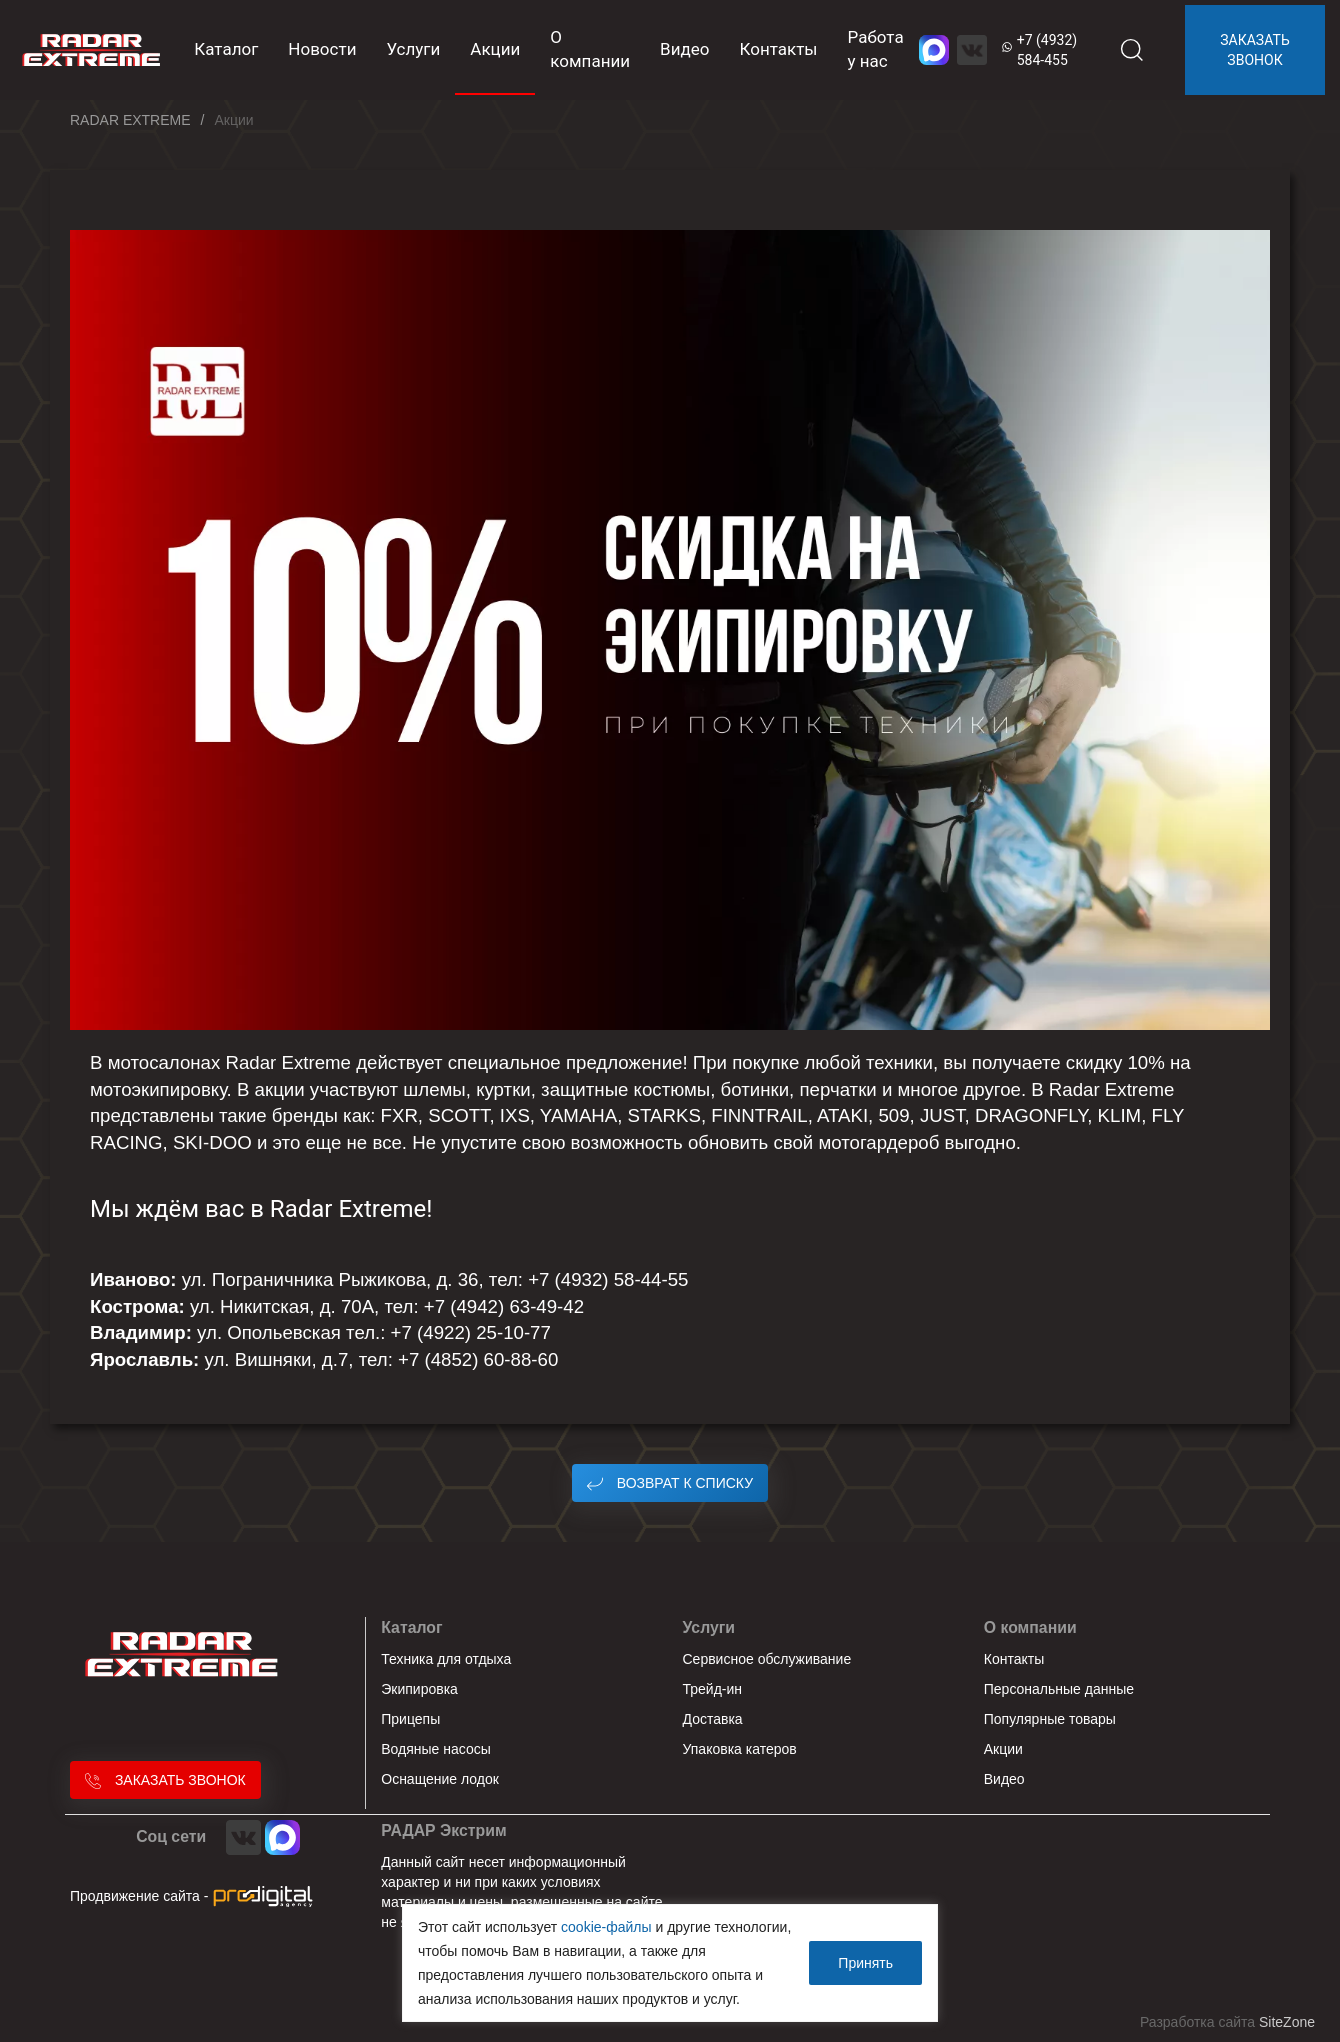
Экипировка (419, 1689)
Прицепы (410, 1719)
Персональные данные (1059, 1689)
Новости (322, 49)
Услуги (413, 49)
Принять (865, 1963)
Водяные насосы (436, 1749)
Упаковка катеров (740, 1749)
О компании (590, 49)
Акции (495, 49)
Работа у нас (876, 49)
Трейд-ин (713, 1689)
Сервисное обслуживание (767, 1659)
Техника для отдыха (446, 1659)
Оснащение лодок (440, 1779)
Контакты (778, 49)
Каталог (411, 1627)
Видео (684, 49)
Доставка (713, 1719)
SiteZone (1287, 2022)
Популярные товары (1050, 1719)
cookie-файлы (606, 1927)
